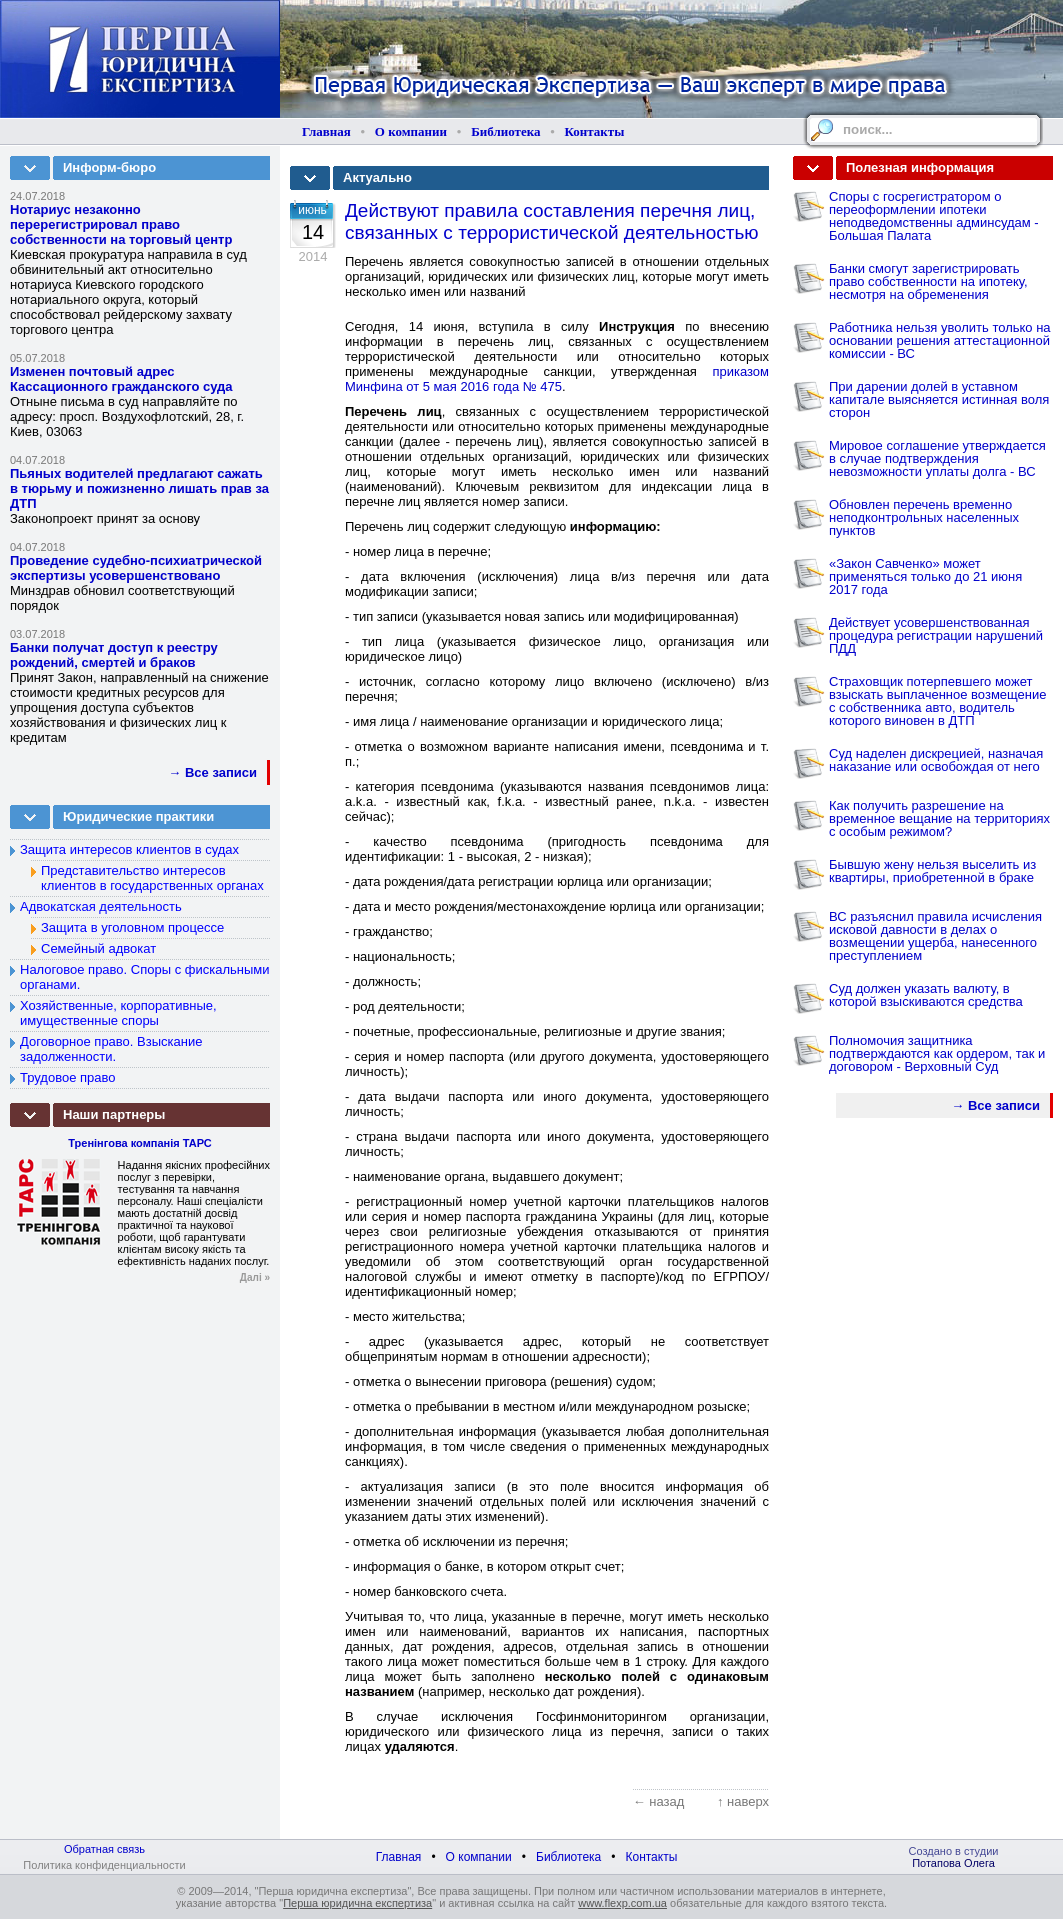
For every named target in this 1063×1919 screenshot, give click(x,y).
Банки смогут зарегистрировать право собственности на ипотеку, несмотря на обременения (928, 281)
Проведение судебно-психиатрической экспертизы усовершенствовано (136, 568)
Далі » (255, 1277)
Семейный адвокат (98, 948)
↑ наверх (743, 1801)
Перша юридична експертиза (357, 1903)
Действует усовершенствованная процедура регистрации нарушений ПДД (936, 635)
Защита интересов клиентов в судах (129, 849)
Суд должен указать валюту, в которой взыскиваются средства (926, 995)
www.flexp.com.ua (622, 1903)
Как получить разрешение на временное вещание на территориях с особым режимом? (939, 818)
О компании (411, 131)
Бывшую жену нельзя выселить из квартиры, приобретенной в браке (932, 871)
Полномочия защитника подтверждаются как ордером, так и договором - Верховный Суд (937, 1053)
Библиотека (505, 131)
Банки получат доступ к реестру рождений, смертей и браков (114, 655)
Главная (326, 131)
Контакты (595, 131)
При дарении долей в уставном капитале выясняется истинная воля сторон (939, 399)
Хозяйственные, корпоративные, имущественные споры (118, 1013)
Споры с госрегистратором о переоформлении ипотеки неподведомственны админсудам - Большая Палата (934, 216)
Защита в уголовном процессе (132, 927)
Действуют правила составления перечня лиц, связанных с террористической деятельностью (552, 221)
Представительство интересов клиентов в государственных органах (152, 878)
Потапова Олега (953, 1863)
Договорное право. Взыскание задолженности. (111, 1049)
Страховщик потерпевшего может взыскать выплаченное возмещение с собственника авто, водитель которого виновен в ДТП (938, 701)
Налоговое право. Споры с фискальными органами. (145, 977)
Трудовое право (68, 1077)
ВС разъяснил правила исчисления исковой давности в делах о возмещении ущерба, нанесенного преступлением (935, 936)
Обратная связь (104, 1849)
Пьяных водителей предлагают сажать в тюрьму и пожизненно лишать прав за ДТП (139, 488)
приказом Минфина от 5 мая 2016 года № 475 (557, 379)
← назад (659, 1801)
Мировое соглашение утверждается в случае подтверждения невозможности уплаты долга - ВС (937, 458)
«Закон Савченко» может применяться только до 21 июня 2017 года (925, 576)
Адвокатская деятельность (101, 906)
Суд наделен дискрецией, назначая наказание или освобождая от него (936, 760)
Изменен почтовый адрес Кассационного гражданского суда (121, 379)
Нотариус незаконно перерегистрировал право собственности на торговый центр (121, 224)
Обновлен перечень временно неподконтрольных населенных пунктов (924, 517)
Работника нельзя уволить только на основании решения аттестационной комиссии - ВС (940, 340)
